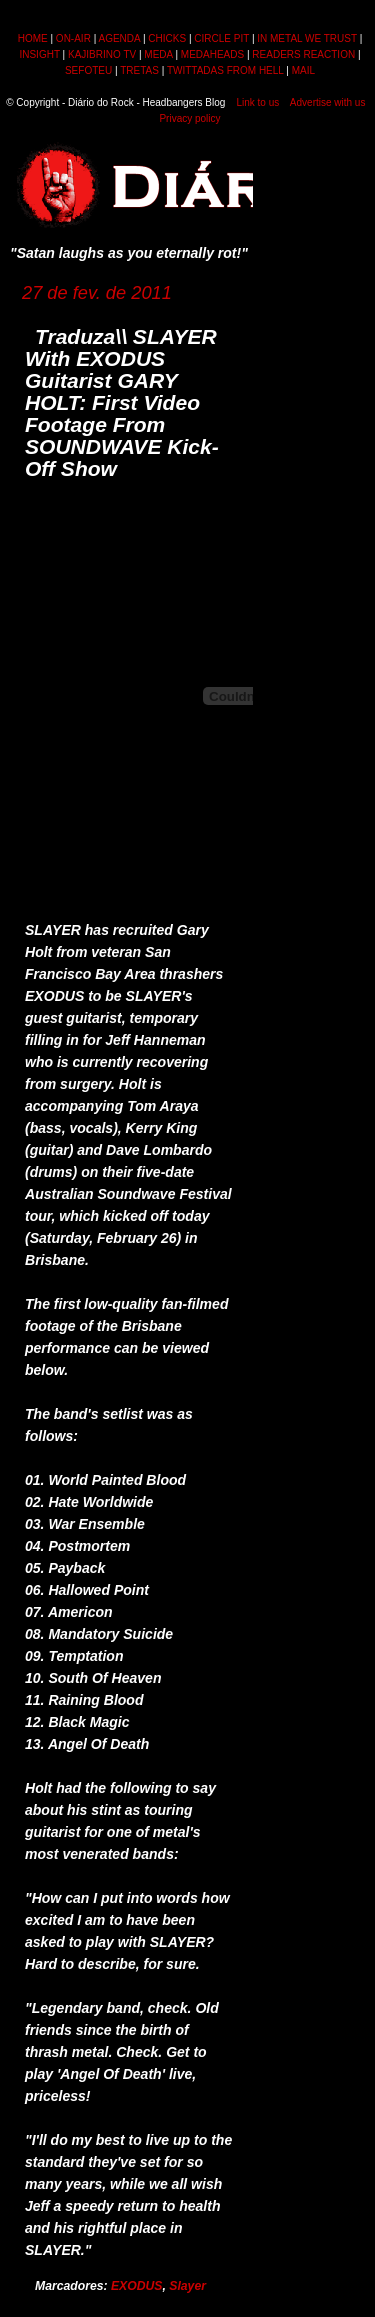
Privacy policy (189, 118)
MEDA (158, 54)
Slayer (187, 2286)
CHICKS (167, 38)
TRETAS (139, 70)
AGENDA (119, 38)
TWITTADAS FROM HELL (225, 70)
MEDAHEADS (212, 54)
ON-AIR (73, 38)
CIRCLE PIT (221, 38)
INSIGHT (39, 54)
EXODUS (137, 2286)
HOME (33, 38)
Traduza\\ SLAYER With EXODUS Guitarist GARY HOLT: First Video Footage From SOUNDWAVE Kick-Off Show (122, 402)
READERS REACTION (303, 54)
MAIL (303, 70)
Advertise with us (328, 102)
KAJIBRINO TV (102, 54)
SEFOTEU (88, 70)
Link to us (257, 102)
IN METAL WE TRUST (307, 38)
